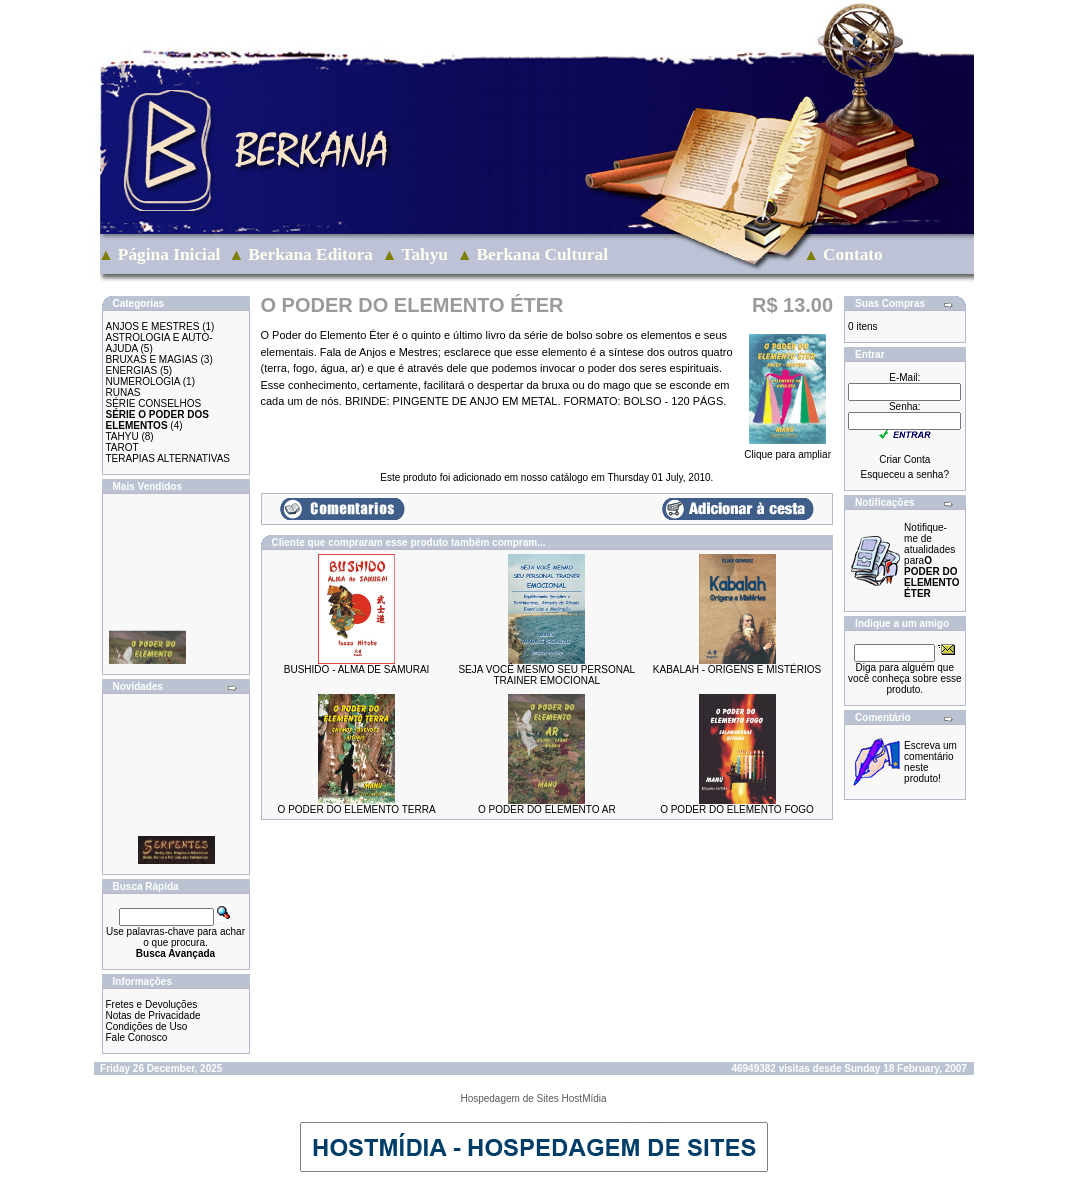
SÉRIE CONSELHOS (154, 403)
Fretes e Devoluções (152, 1004)
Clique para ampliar (787, 450)
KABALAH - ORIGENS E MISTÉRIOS (737, 669)
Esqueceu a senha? (905, 474)
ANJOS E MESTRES (153, 326)
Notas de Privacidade (153, 1015)
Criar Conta (904, 459)
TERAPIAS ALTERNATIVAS (168, 458)
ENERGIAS (132, 370)
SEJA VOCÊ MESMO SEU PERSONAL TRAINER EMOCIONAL (546, 675)
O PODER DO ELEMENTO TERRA (357, 809)
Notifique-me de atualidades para (931, 560)
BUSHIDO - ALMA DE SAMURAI (357, 669)
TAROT (122, 447)
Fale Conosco (137, 1037)
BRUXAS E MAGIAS (152, 359)
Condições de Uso (147, 1026)
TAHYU (122, 436)
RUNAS (123, 392)
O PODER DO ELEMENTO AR (547, 809)
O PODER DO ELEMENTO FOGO (737, 809)
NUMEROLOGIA (143, 381)
